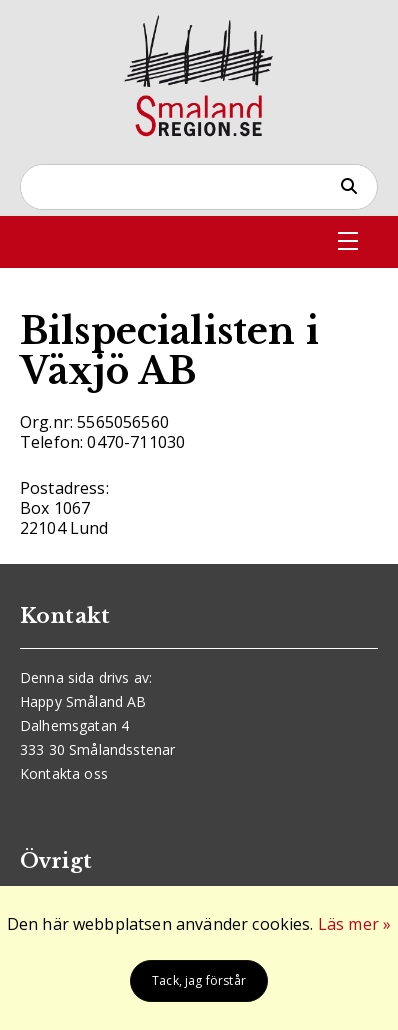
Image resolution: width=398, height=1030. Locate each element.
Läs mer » (354, 924)
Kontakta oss (64, 773)
